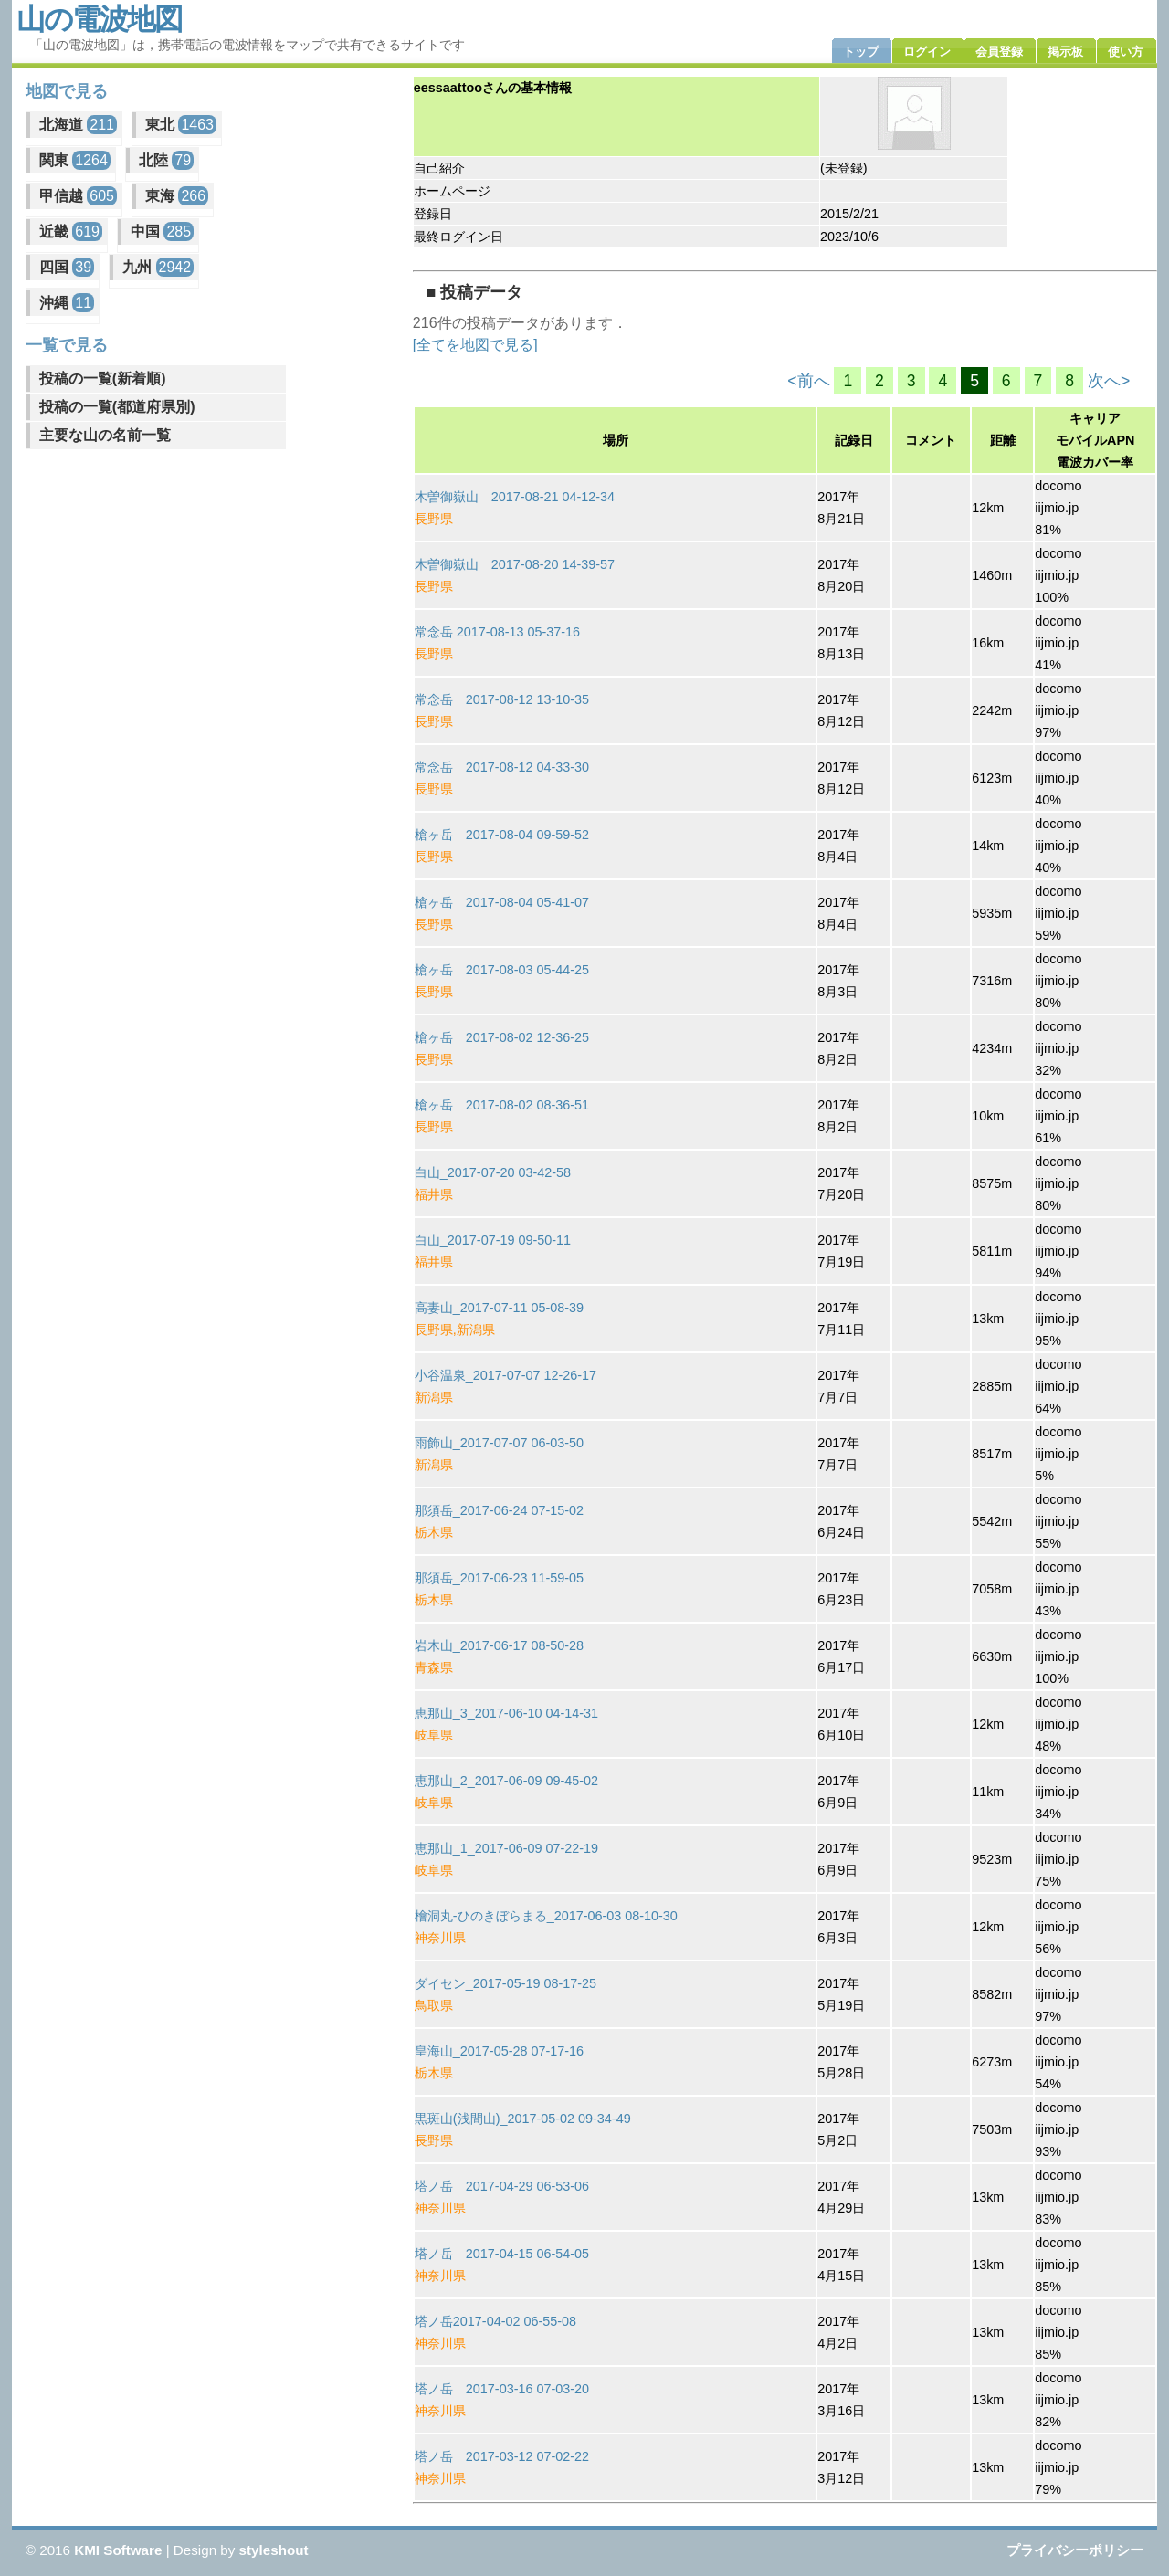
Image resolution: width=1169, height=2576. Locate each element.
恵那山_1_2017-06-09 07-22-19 (506, 1848)
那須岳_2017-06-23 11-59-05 (499, 1578)
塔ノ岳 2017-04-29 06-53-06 (502, 2186)
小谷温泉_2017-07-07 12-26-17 (505, 1375)
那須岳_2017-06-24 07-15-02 (499, 1510)
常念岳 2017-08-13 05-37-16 (497, 632)
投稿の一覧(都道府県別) (117, 407)
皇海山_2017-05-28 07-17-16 (499, 2051)
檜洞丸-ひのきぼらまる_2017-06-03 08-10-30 (546, 1915)
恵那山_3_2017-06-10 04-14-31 (506, 1713)
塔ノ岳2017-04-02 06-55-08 (495, 2321)
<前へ (808, 381)
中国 (162, 231)
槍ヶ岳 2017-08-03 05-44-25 (502, 969)
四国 (66, 267)
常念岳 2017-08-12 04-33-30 (502, 767)
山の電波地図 (99, 19)
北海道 (78, 124)
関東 (75, 160)
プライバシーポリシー (1074, 2550)
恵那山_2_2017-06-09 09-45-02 (506, 1780)
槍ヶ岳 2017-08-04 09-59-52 (502, 834)
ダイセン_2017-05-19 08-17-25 (505, 1983)
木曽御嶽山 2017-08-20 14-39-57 (515, 564)
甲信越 (78, 195)
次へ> (1109, 381)
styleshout (274, 2550)
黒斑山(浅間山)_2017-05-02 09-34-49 (523, 2118)
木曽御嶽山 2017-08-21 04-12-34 (515, 496)
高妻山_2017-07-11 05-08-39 (499, 1307)
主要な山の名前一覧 (105, 435)
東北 (180, 124)
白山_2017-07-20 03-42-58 (493, 1172)
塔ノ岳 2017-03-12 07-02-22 (502, 2456)
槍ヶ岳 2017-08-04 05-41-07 (502, 902)
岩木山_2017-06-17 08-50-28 (499, 1645)
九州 (158, 267)
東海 (176, 195)
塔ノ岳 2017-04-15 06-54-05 (502, 2253)
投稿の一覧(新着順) (102, 378)
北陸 (166, 160)
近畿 (70, 231)
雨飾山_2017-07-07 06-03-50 (499, 1442)
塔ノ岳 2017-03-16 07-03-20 (502, 2388)
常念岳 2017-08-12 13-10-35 (502, 699)
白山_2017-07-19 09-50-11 (493, 1240)
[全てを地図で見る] (475, 344)
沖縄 (66, 302)
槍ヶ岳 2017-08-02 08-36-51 (502, 1105)
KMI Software (118, 2550)
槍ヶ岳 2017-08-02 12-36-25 (502, 1037)
